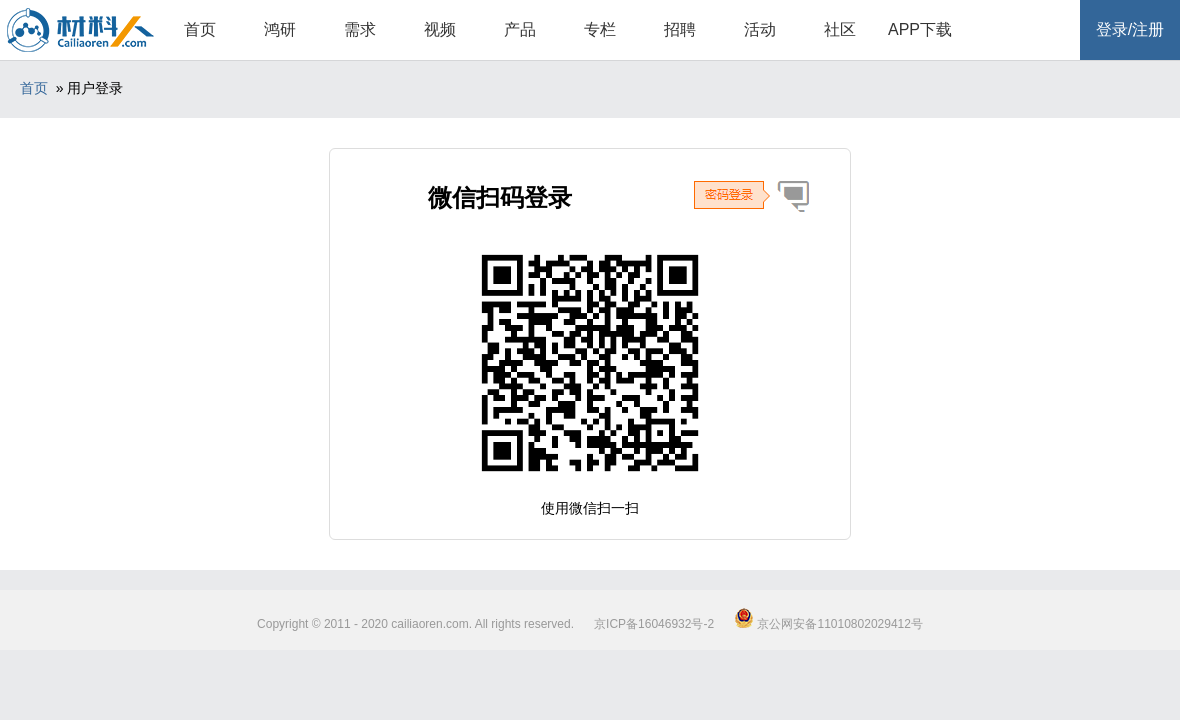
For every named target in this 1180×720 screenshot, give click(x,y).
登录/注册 (1130, 29)
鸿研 (280, 29)
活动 (760, 29)
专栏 (600, 29)
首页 (200, 29)
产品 (520, 29)
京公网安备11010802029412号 (828, 624)
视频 (440, 29)
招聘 (680, 29)
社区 (840, 29)
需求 (360, 29)
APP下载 (920, 29)
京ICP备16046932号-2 (654, 624)
